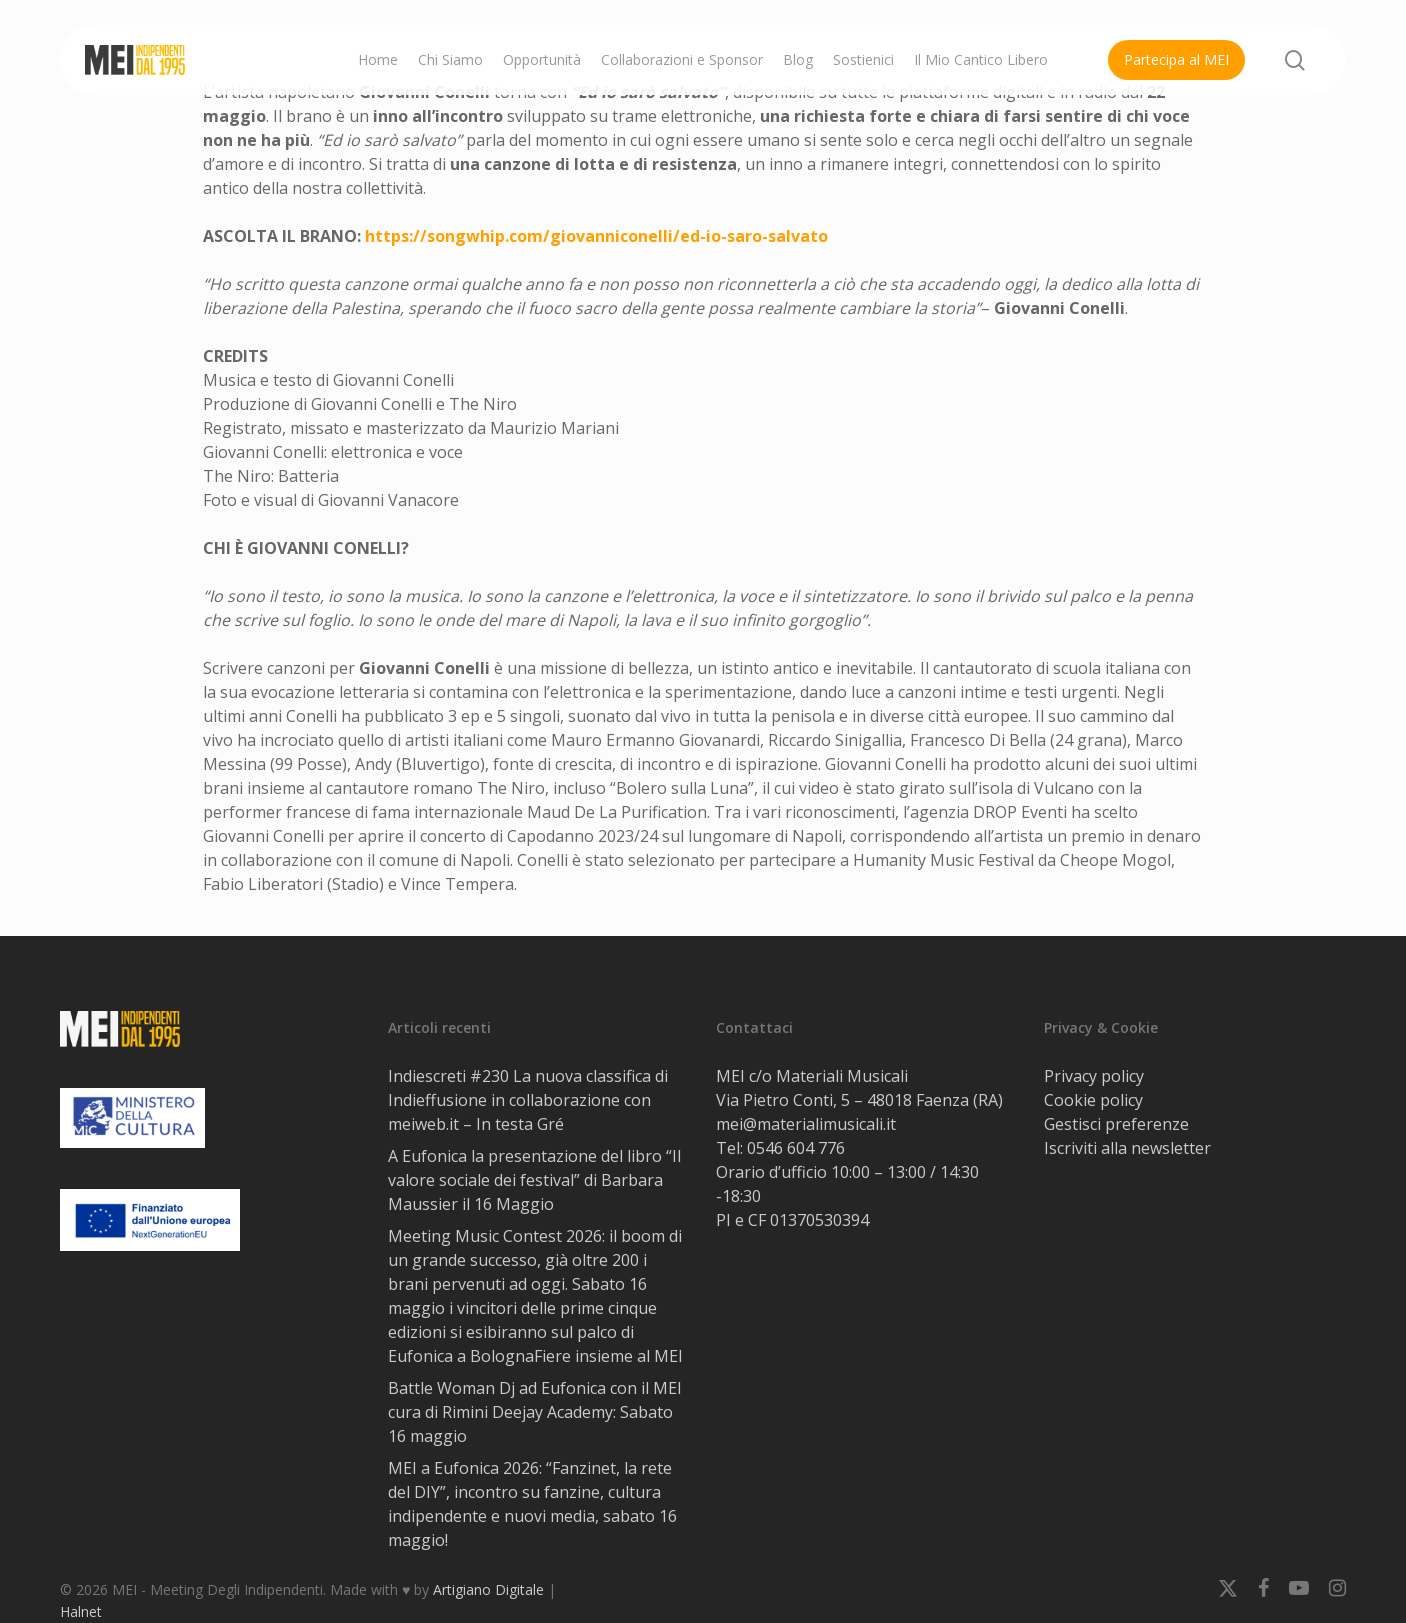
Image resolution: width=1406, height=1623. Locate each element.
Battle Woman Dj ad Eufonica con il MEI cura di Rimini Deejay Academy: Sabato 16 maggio (535, 1412)
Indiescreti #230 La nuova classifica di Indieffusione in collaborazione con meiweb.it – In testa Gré (528, 1100)
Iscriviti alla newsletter (1127, 1148)
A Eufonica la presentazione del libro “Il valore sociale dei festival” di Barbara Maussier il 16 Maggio (534, 1180)
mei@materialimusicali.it (806, 1124)
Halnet (81, 1611)
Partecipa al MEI (1176, 59)
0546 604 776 (796, 1148)
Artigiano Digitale (488, 1589)
